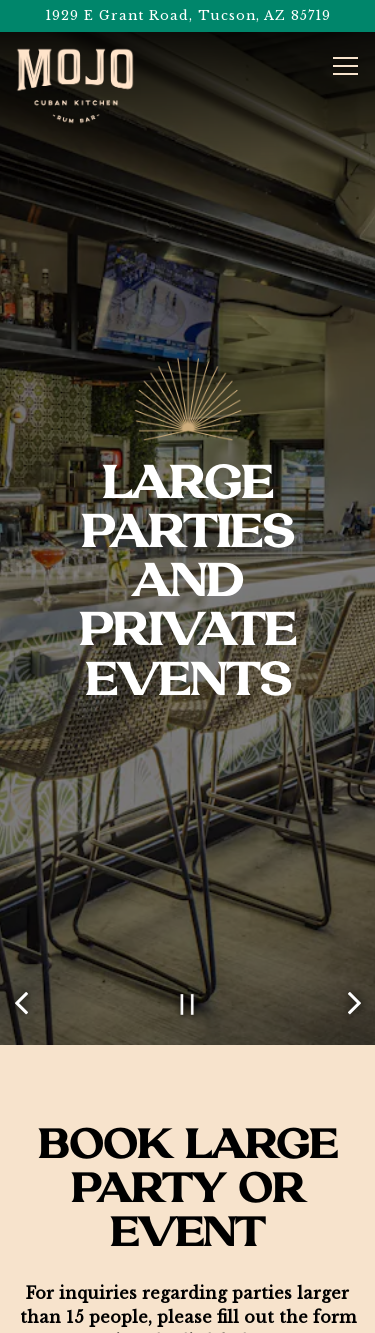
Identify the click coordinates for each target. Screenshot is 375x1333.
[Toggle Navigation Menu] (345, 66)
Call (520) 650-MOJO (188, 1222)
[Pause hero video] (187, 952)
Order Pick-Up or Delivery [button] (188, 1266)
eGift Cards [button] (187, 1310)
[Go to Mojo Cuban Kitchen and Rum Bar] (187, 15)
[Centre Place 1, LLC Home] (75, 86)
